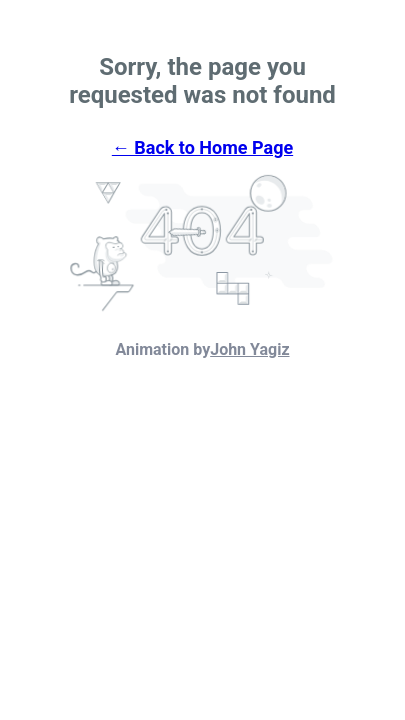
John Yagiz (249, 349)
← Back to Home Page (202, 147)
